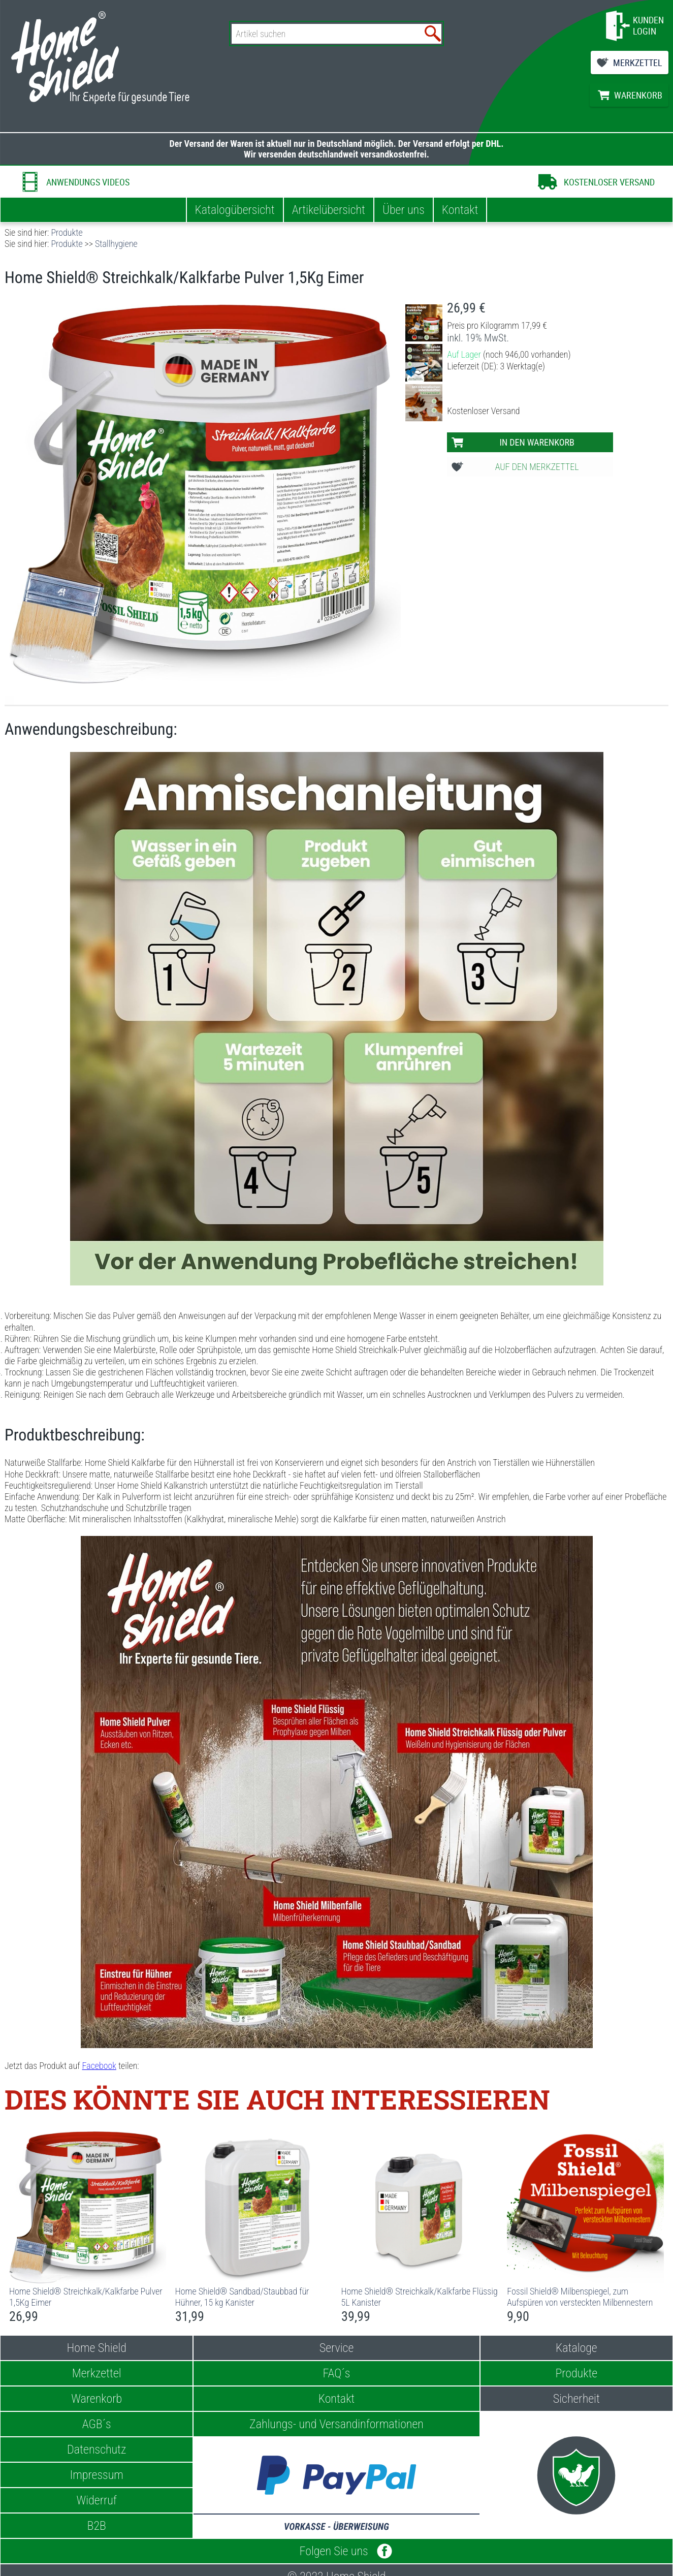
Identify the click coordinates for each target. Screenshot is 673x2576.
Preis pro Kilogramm (483, 325)
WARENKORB (638, 95)
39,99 (355, 2316)
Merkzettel (96, 2373)
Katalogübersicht (235, 210)
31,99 (189, 2316)
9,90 (518, 2316)
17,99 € (534, 325)
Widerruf (97, 2500)
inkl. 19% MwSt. (478, 338)
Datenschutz (96, 2449)
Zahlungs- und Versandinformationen (336, 2424)
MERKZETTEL (637, 62)
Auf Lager (464, 354)
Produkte (66, 232)
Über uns (403, 210)
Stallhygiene (116, 243)
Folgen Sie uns (337, 2551)
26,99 (461, 308)
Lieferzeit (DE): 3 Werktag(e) (496, 366)
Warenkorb (96, 2399)
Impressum (96, 2475)
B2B (96, 2526)
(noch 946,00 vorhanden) (527, 354)
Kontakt (460, 210)
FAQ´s (336, 2373)
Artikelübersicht (328, 210)
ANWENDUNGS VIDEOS (88, 181)
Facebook (99, 2065)
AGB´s (96, 2424)
